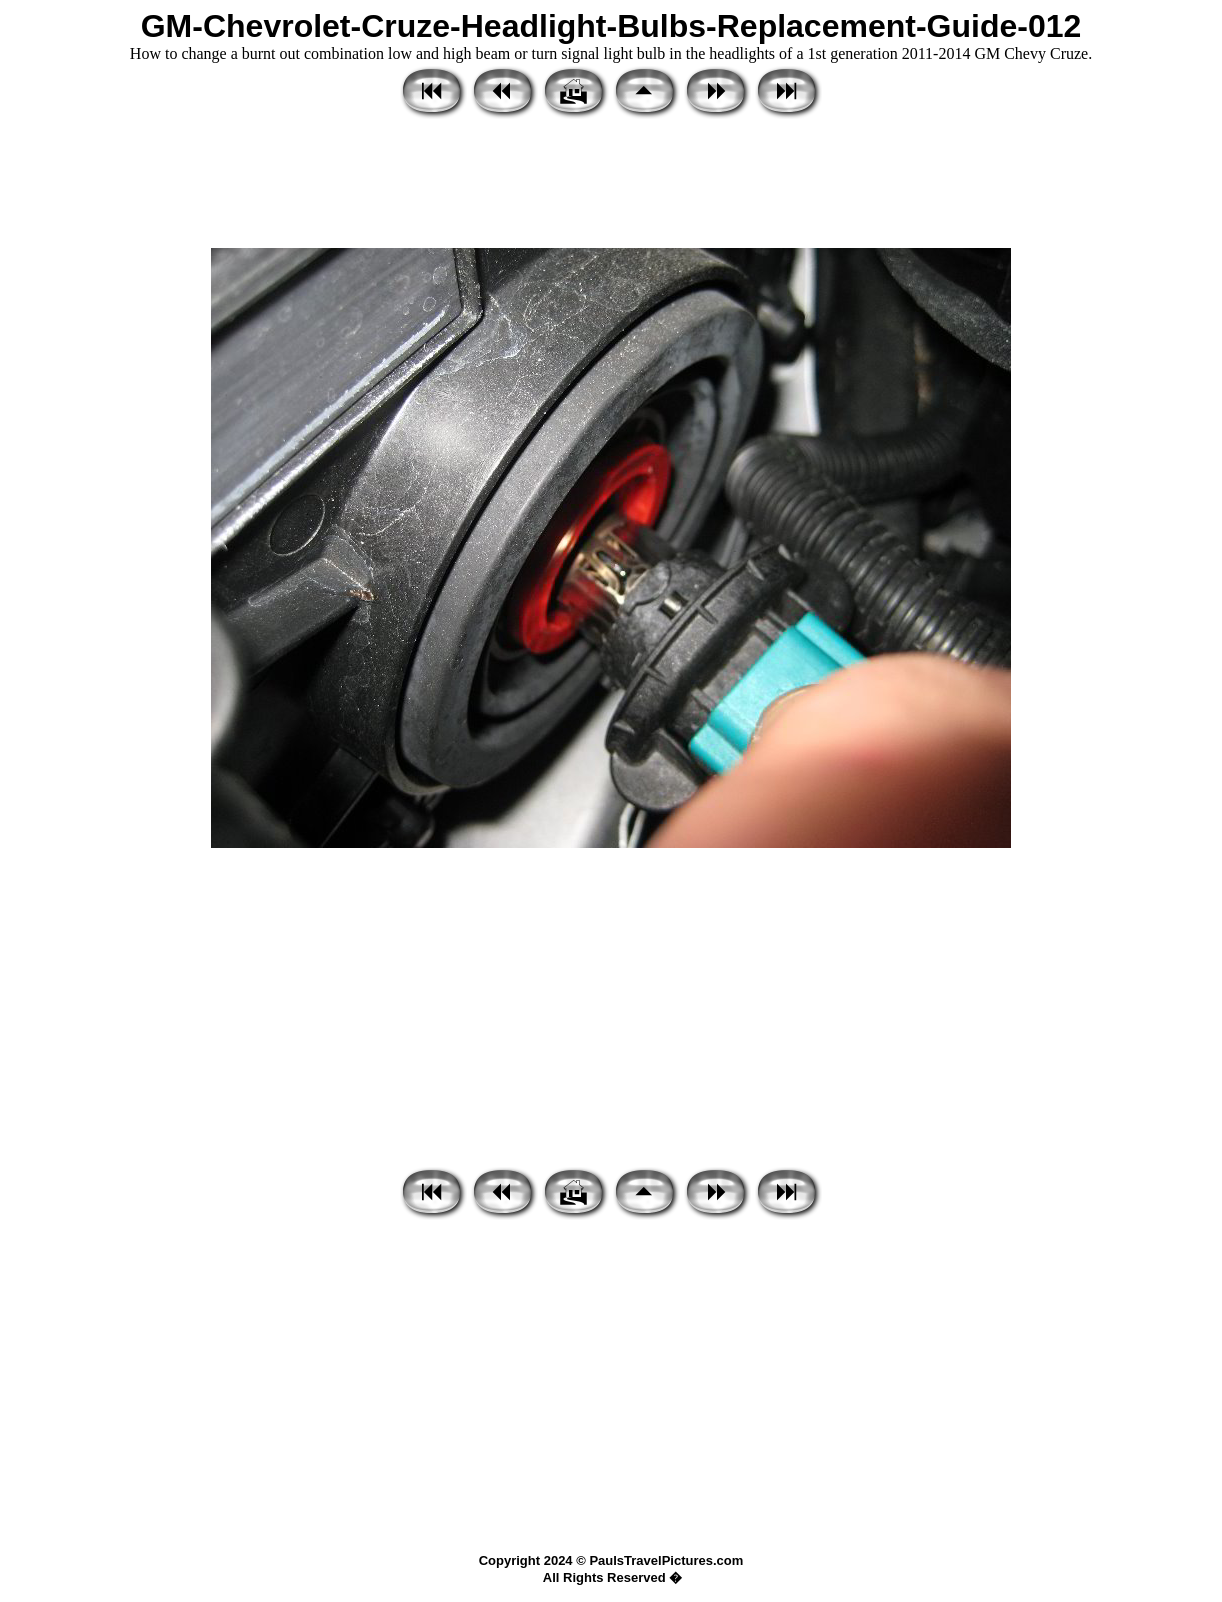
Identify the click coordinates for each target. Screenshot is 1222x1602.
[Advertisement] (611, 185)
